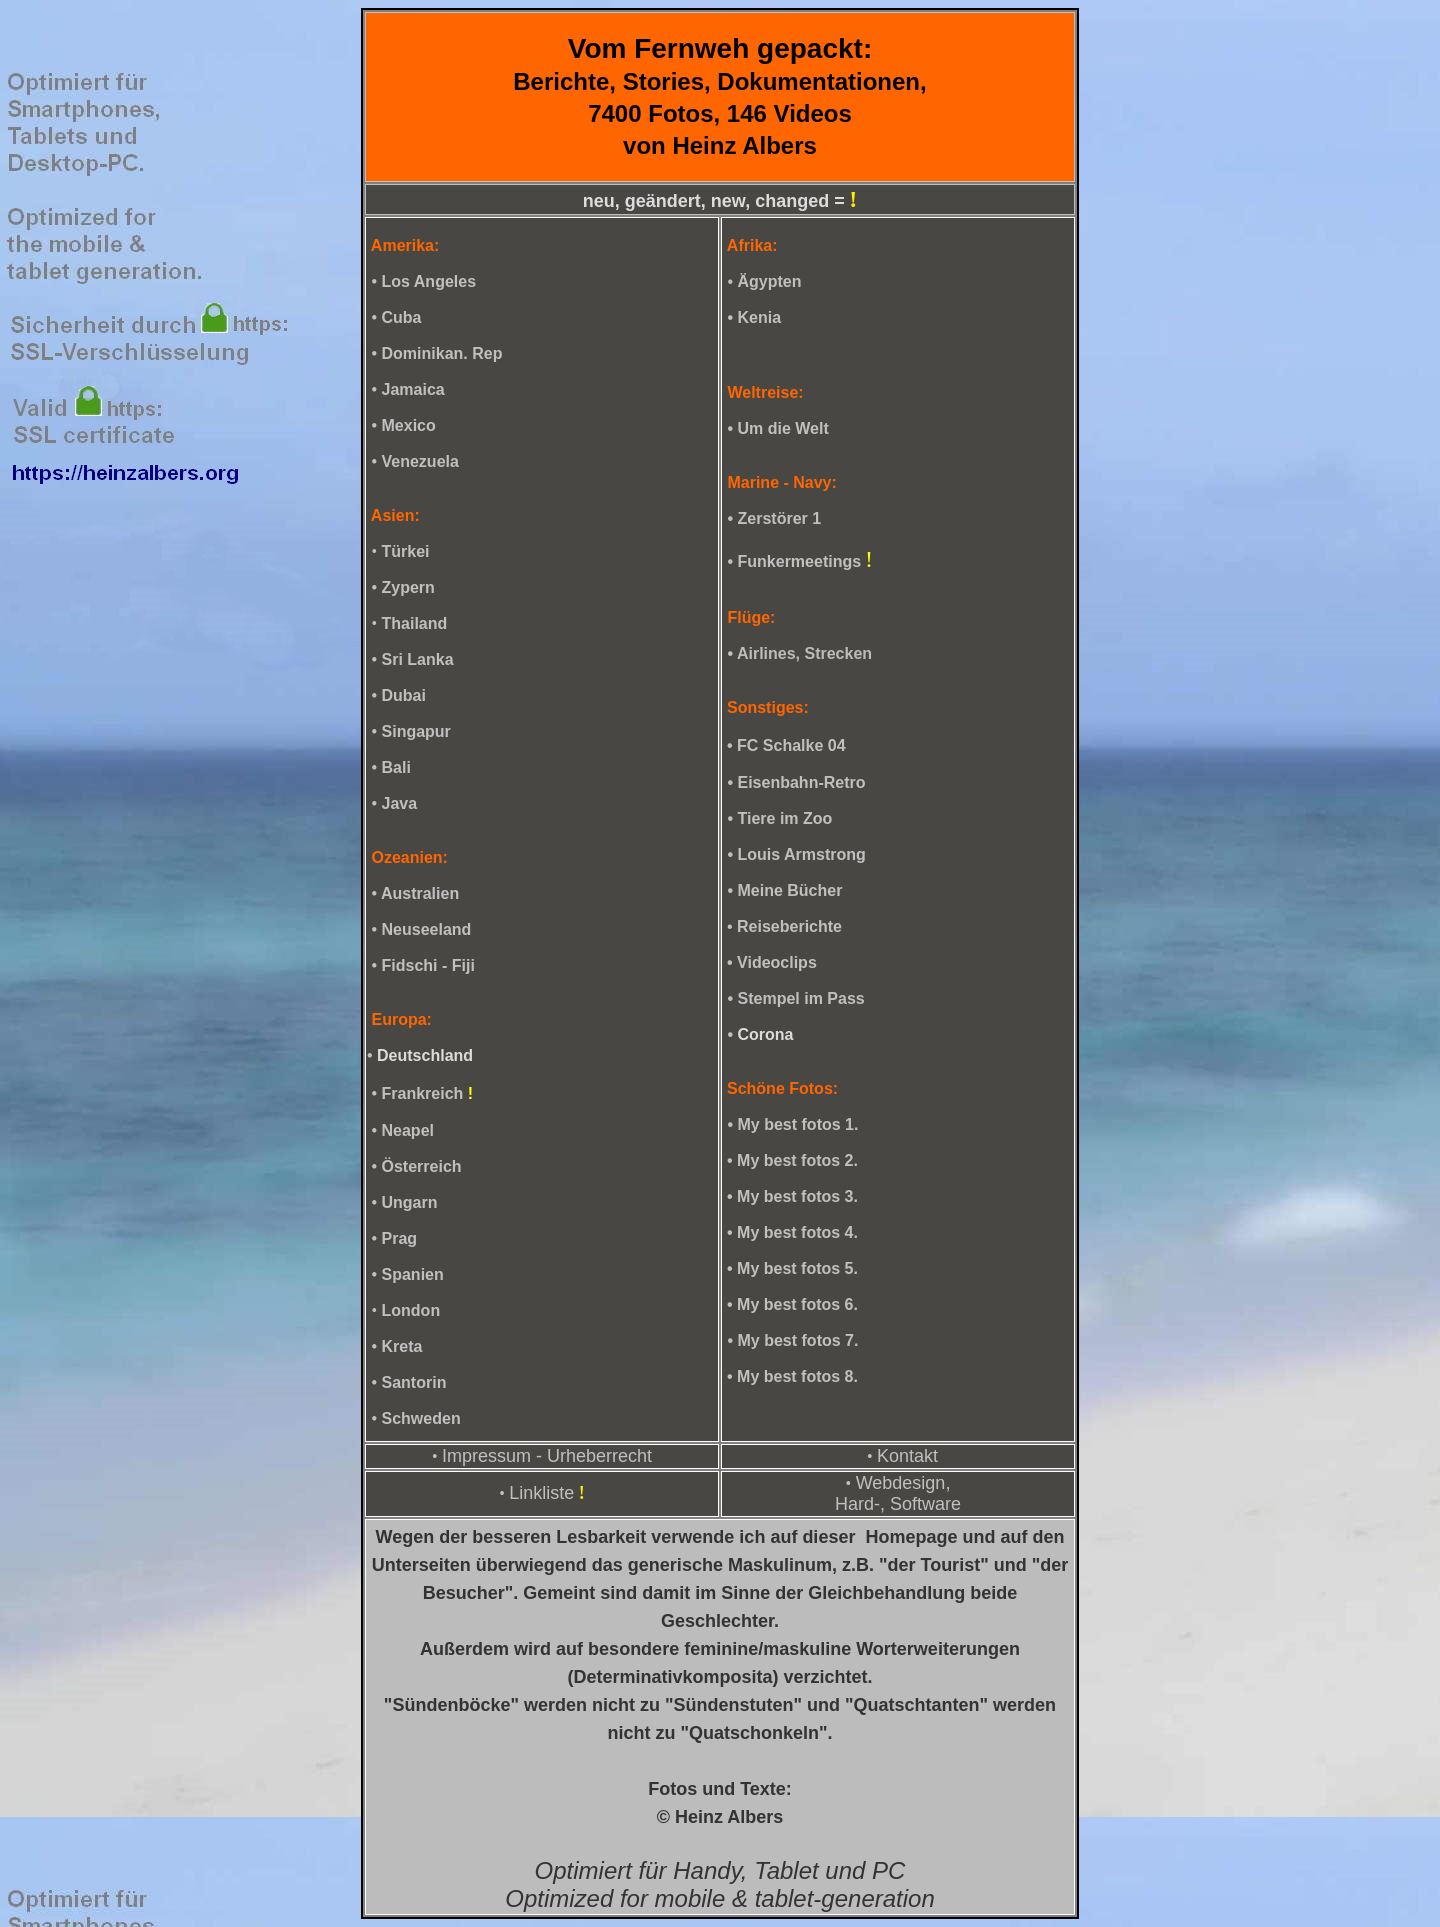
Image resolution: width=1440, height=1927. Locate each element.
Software (925, 1504)
